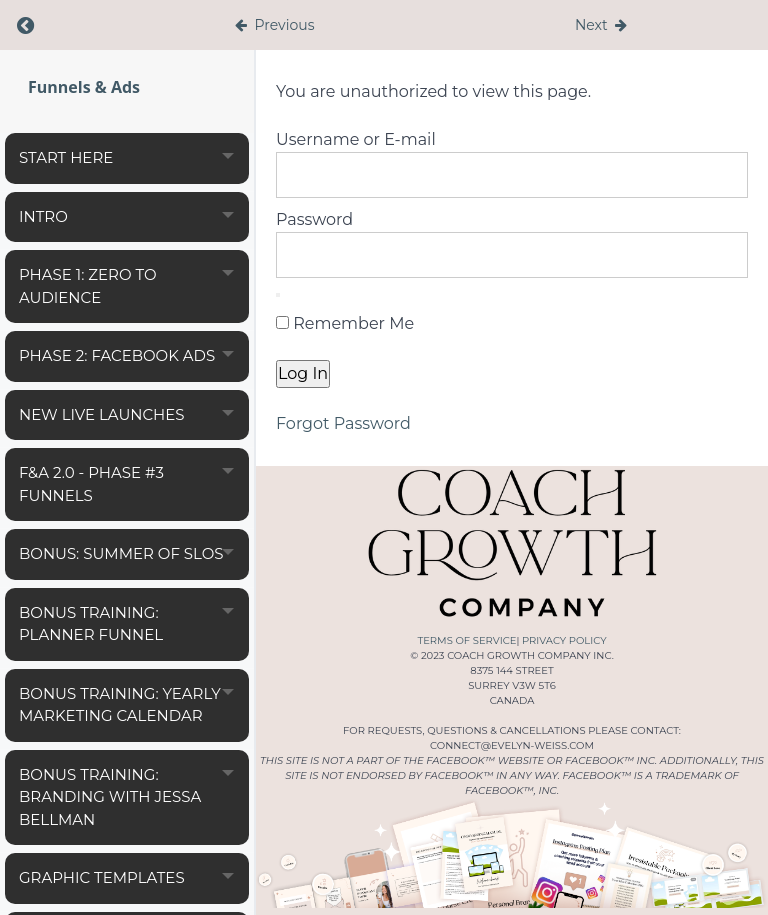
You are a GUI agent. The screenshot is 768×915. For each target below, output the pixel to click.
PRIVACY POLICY (564, 640)
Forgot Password (343, 423)
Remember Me (345, 323)
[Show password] (278, 295)
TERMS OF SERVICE (466, 640)
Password (314, 219)
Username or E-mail (356, 139)
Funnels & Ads (84, 87)
